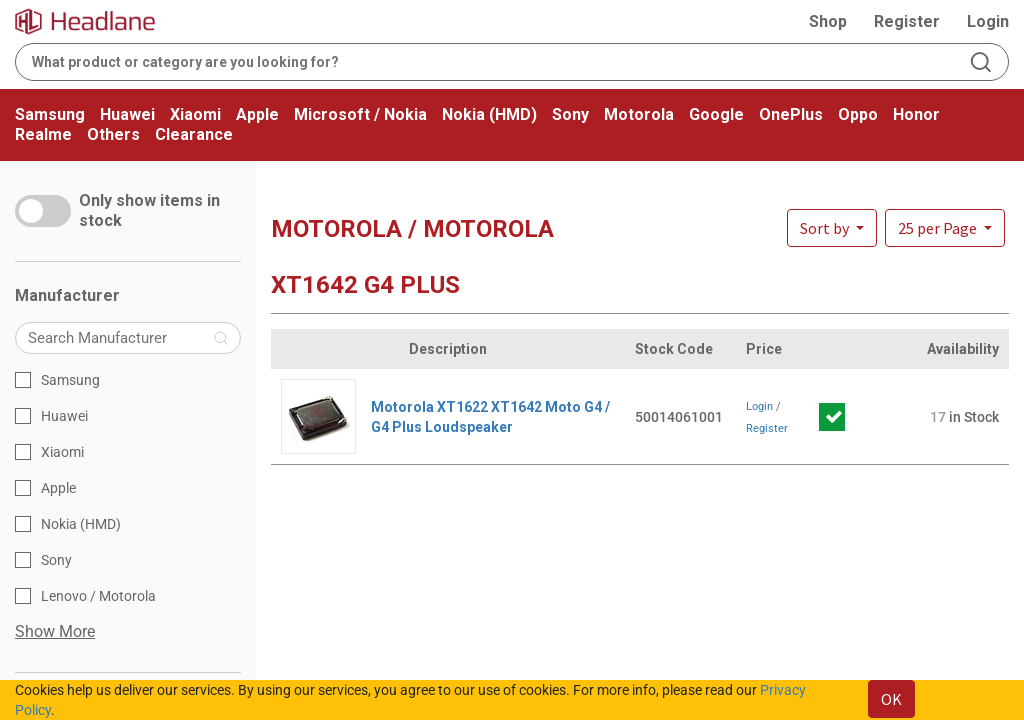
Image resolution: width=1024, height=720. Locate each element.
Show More (55, 631)
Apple (257, 114)
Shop (828, 21)
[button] (945, 228)
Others (113, 134)
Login (988, 21)
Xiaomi (195, 114)
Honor (916, 114)
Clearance (194, 134)
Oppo (858, 114)
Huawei (127, 114)
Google (716, 114)
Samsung (50, 114)
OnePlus (791, 114)
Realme (43, 134)
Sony (570, 114)
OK (891, 699)
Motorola (639, 114)
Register (907, 21)
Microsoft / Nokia (360, 114)
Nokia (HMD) (489, 114)
